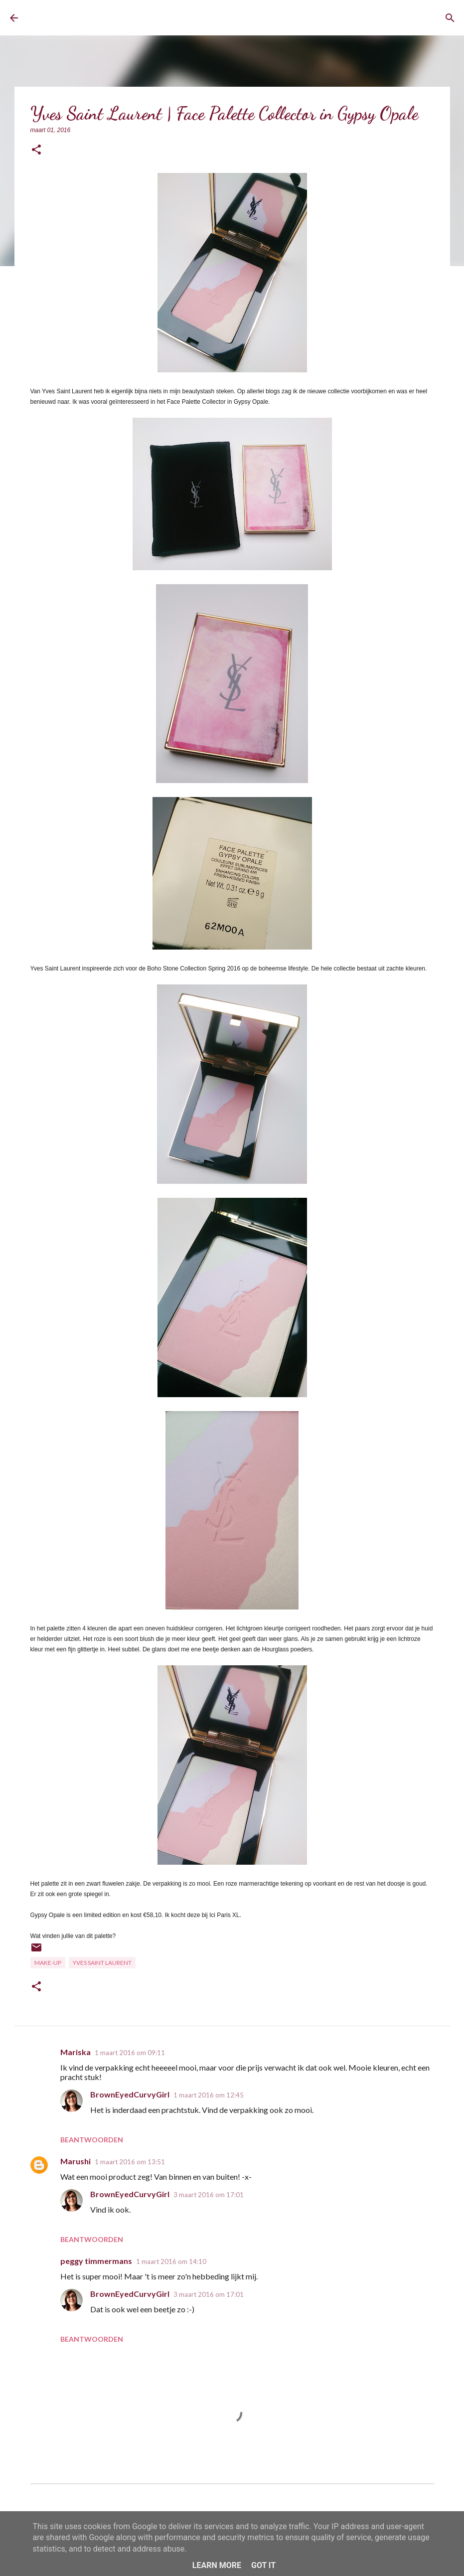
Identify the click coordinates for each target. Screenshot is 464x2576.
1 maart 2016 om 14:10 (171, 2261)
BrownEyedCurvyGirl (103, 17)
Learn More (216, 2565)
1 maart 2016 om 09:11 (130, 2053)
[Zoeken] (450, 18)
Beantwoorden (91, 2139)
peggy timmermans (96, 2260)
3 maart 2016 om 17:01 (208, 2195)
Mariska (75, 2052)
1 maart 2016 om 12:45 (208, 2095)
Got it (263, 2565)
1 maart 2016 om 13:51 (130, 2162)
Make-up (47, 1962)
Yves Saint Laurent (102, 1962)
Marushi (75, 2161)
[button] (36, 150)
